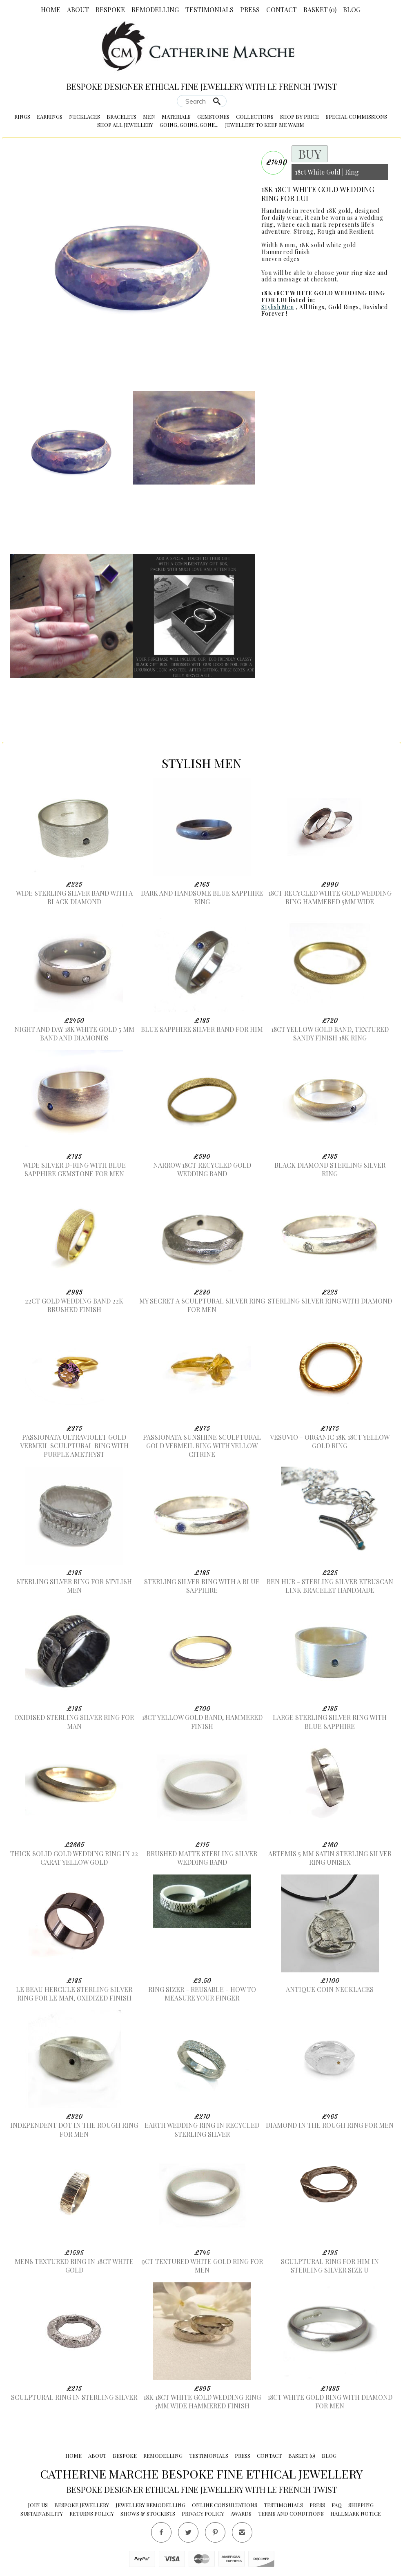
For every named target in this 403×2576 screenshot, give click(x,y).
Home (50, 9)
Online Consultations (224, 2504)
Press (250, 9)
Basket (319, 9)
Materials (176, 116)
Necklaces (84, 116)
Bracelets (121, 116)
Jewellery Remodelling (150, 2504)
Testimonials (209, 9)
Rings (22, 116)
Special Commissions (356, 116)
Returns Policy (91, 2513)
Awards (241, 2513)
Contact (281, 9)
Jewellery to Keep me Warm (264, 124)
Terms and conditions (291, 2513)
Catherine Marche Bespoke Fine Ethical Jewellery (201, 2473)
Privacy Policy (203, 2513)
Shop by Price (299, 116)
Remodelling (155, 9)
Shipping (361, 2504)
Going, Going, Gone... (189, 124)
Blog (352, 9)
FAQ (337, 2504)
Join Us (38, 2504)
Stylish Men (277, 307)
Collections (255, 116)
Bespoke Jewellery (81, 2504)
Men (149, 116)
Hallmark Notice (355, 2513)
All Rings (311, 307)
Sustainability (41, 2513)
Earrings (49, 116)
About (78, 9)
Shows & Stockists (147, 2513)
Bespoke (110, 9)
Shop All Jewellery (125, 124)
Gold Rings (343, 307)
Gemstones (213, 116)
